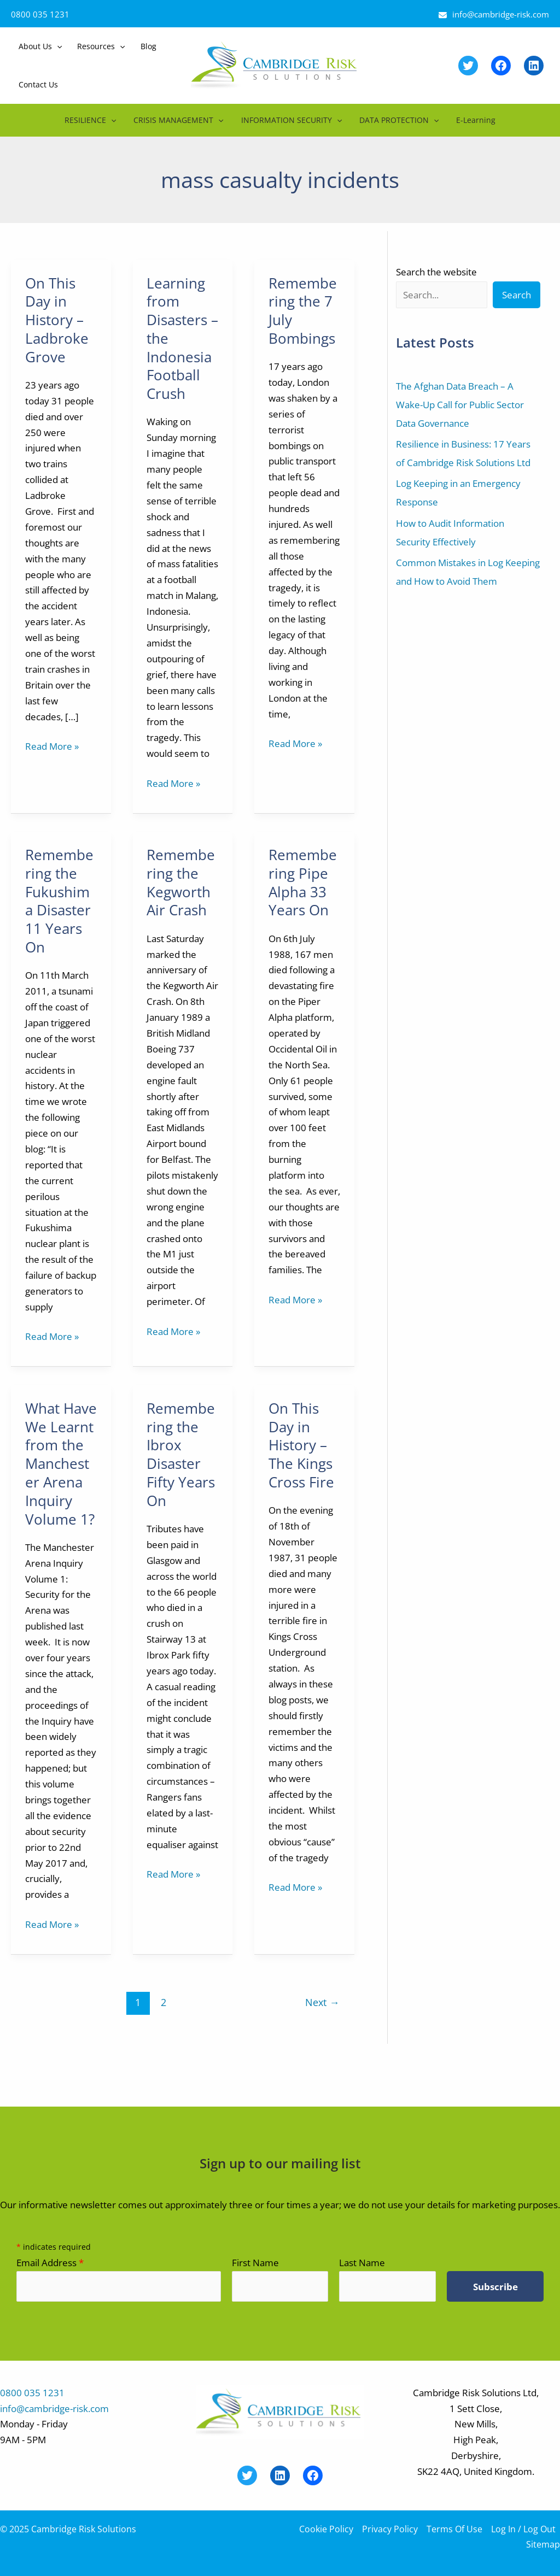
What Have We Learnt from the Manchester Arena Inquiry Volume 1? (61, 1463)
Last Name (362, 2262)
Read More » (52, 747)
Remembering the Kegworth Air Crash (181, 882)
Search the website (436, 272)
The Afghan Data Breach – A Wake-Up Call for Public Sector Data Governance (460, 405)
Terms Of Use (454, 2529)
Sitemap (543, 2544)
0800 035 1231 (40, 13)
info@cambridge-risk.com (500, 13)
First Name (255, 2262)
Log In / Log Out (523, 2529)
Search (516, 295)
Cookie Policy (326, 2529)
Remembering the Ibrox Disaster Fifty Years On (181, 1454)
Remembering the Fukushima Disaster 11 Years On (59, 901)
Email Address (50, 2262)
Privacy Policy (390, 2529)
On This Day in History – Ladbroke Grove (57, 320)
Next (322, 2002)
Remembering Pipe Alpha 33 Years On (303, 882)
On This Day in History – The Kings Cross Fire (301, 1445)
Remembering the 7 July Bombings (303, 310)
